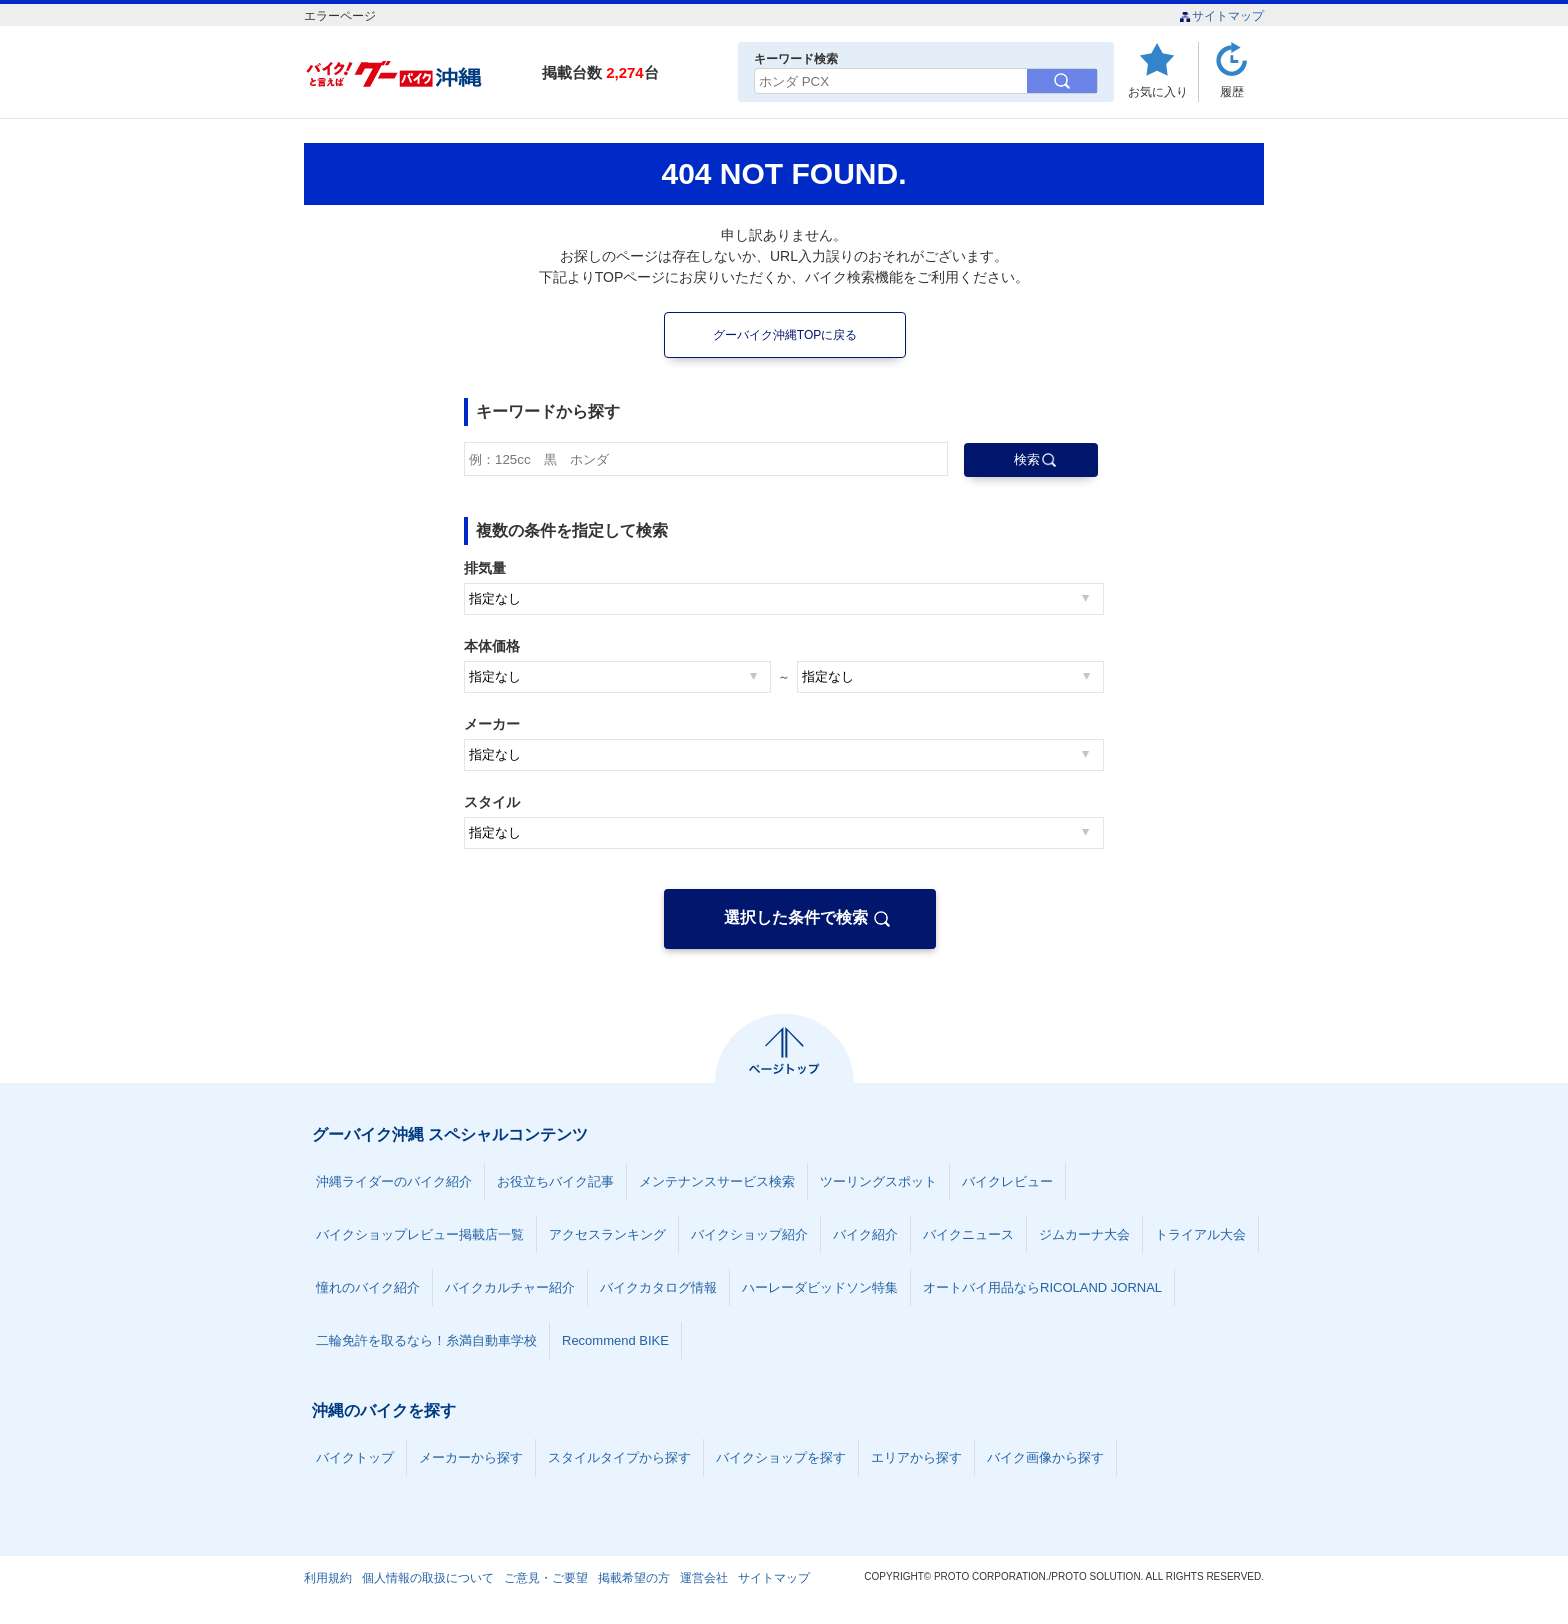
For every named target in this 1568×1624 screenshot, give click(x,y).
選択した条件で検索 (796, 917)
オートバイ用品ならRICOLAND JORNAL (1042, 1287)
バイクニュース (968, 1234)
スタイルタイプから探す (619, 1457)
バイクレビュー (1007, 1181)
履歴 (1232, 91)
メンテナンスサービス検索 (717, 1181)
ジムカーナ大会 (1084, 1234)
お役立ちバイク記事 (555, 1181)
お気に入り (1158, 91)
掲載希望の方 (634, 1578)
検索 (1027, 459)
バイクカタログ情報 (658, 1287)
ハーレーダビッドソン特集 (820, 1287)
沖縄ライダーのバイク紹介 (394, 1181)
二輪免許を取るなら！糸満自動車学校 (426, 1340)
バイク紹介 (865, 1234)
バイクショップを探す (781, 1457)
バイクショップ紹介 (749, 1234)
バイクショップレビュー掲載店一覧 (420, 1234)
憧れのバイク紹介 (368, 1287)
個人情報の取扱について (428, 1578)
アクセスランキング (607, 1234)
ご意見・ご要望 (546, 1578)
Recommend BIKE (615, 1340)
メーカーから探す (471, 1457)
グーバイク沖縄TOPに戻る (785, 335)
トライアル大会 (1200, 1234)
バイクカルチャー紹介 (510, 1287)
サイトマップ (1221, 16)
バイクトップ (355, 1457)
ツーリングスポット (878, 1181)
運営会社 (704, 1578)
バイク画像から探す (1045, 1457)
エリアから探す (916, 1457)
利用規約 (328, 1578)
